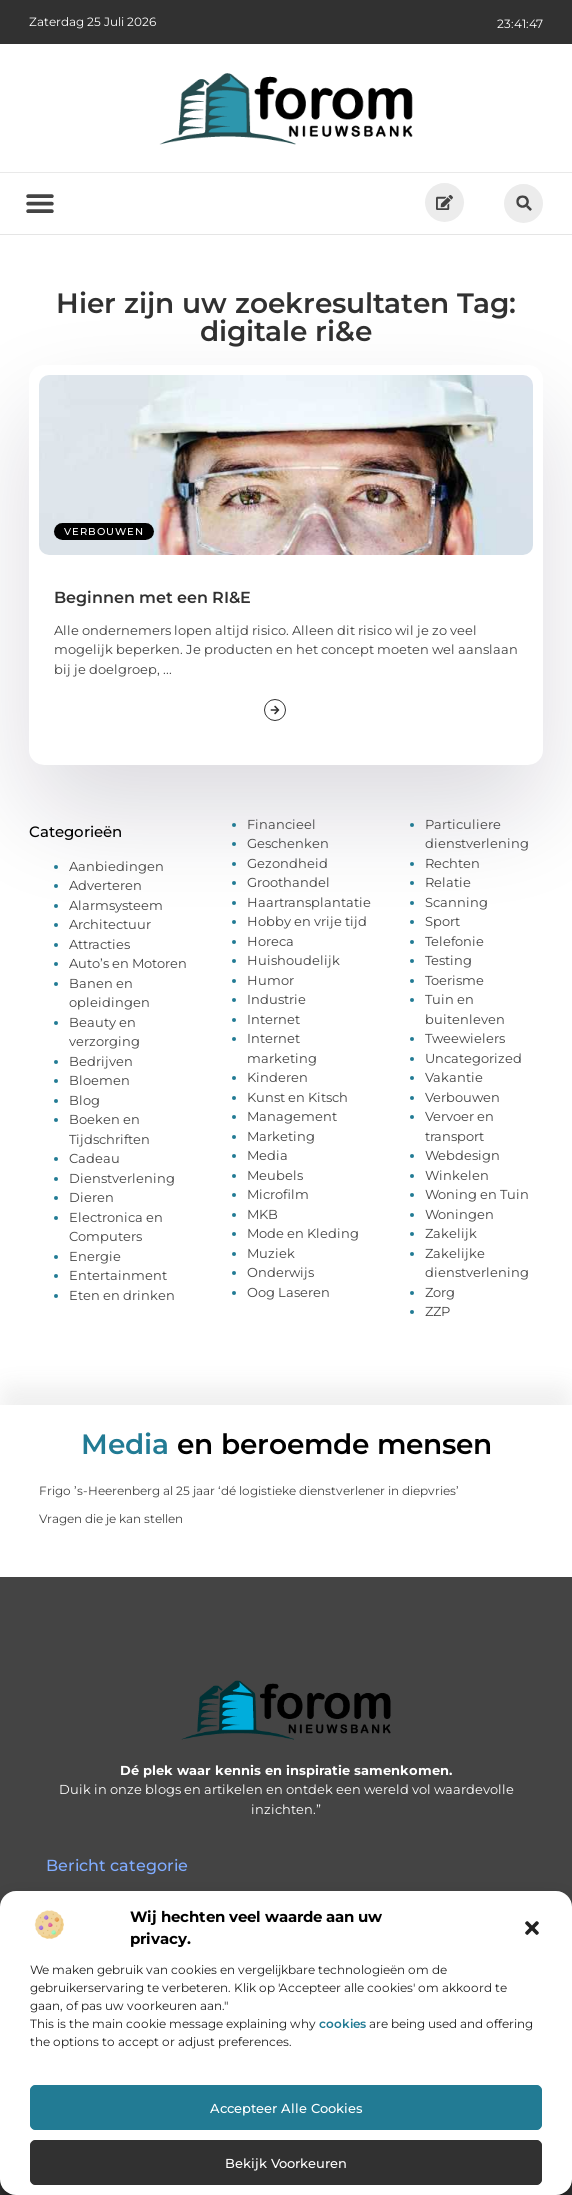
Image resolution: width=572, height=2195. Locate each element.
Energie (95, 1256)
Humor (270, 980)
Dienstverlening (122, 1178)
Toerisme (454, 980)
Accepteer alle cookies (286, 2108)
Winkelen (457, 1175)
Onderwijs (280, 1272)
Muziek (271, 1253)
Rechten (452, 863)
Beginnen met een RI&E (152, 597)
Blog (84, 1100)
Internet (273, 1019)
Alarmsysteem (116, 905)
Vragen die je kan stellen (111, 1518)
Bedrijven (101, 1061)
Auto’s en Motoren (128, 963)
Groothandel (288, 882)
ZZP (437, 1311)
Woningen (459, 1214)
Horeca (270, 941)
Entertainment (118, 1275)
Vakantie (454, 1077)
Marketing (281, 1136)
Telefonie (454, 941)
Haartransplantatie (309, 902)
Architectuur (110, 924)
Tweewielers (465, 1038)
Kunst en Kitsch (297, 1097)
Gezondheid (287, 863)
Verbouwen (104, 531)
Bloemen (99, 1080)
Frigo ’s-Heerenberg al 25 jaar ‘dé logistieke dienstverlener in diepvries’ (249, 1490)
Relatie (448, 882)
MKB (262, 1214)
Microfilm (278, 1194)
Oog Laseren (288, 1292)
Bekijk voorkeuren (286, 2163)
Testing (448, 960)
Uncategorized (473, 1058)
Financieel (281, 824)
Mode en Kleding (303, 1233)
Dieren (91, 1197)
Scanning (456, 902)
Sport (442, 921)
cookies (342, 2023)
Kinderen (277, 1077)
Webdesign (462, 1155)
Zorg (440, 1292)
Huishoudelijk (293, 960)
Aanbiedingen (116, 866)
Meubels (275, 1175)
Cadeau (94, 1158)
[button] (532, 1928)
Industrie (276, 999)
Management (292, 1116)
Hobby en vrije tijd (307, 921)
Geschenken (288, 843)
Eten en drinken (122, 1295)
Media (267, 1155)
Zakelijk (451, 1233)
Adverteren (105, 885)
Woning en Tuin (477, 1194)
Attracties (99, 944)
